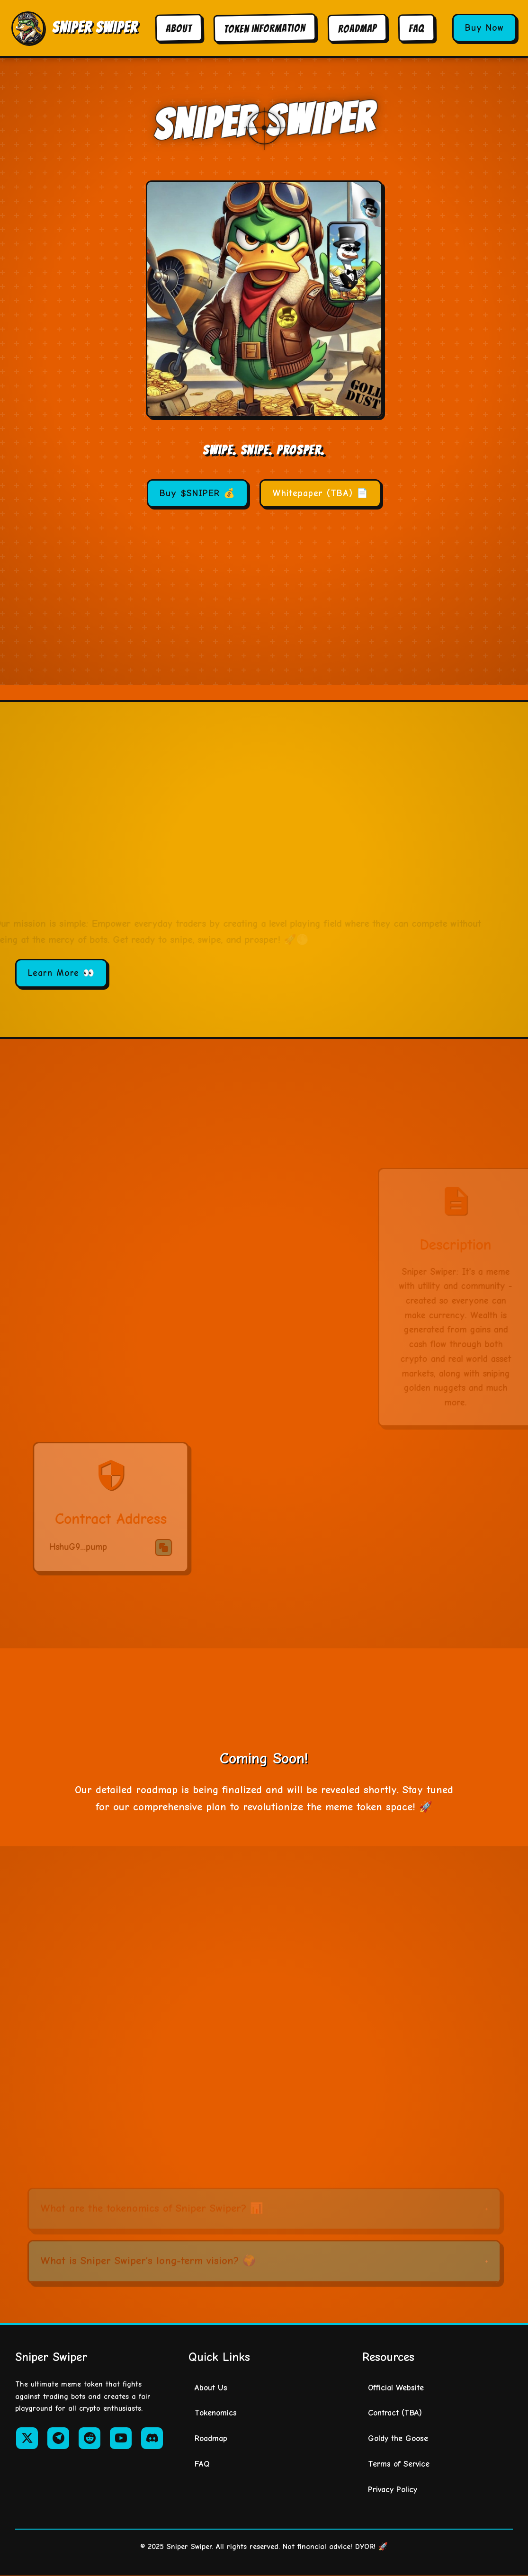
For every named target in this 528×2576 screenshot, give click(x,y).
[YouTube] (121, 2438)
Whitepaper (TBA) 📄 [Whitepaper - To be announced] (320, 493)
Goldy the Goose (398, 2438)
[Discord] (152, 2438)
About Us (211, 2387)
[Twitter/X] (27, 2438)
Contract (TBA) (395, 2412)
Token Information (264, 28)
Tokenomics (216, 2412)
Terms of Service (399, 2464)
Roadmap (357, 28)
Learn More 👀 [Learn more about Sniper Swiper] (61, 973)
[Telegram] (58, 2438)
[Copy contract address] (379, 600)
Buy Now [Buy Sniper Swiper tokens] (484, 28)
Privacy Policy (392, 2489)
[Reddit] (89, 2438)
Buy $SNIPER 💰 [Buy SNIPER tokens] (197, 493)
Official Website (396, 2387)
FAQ (416, 28)
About (179, 28)
